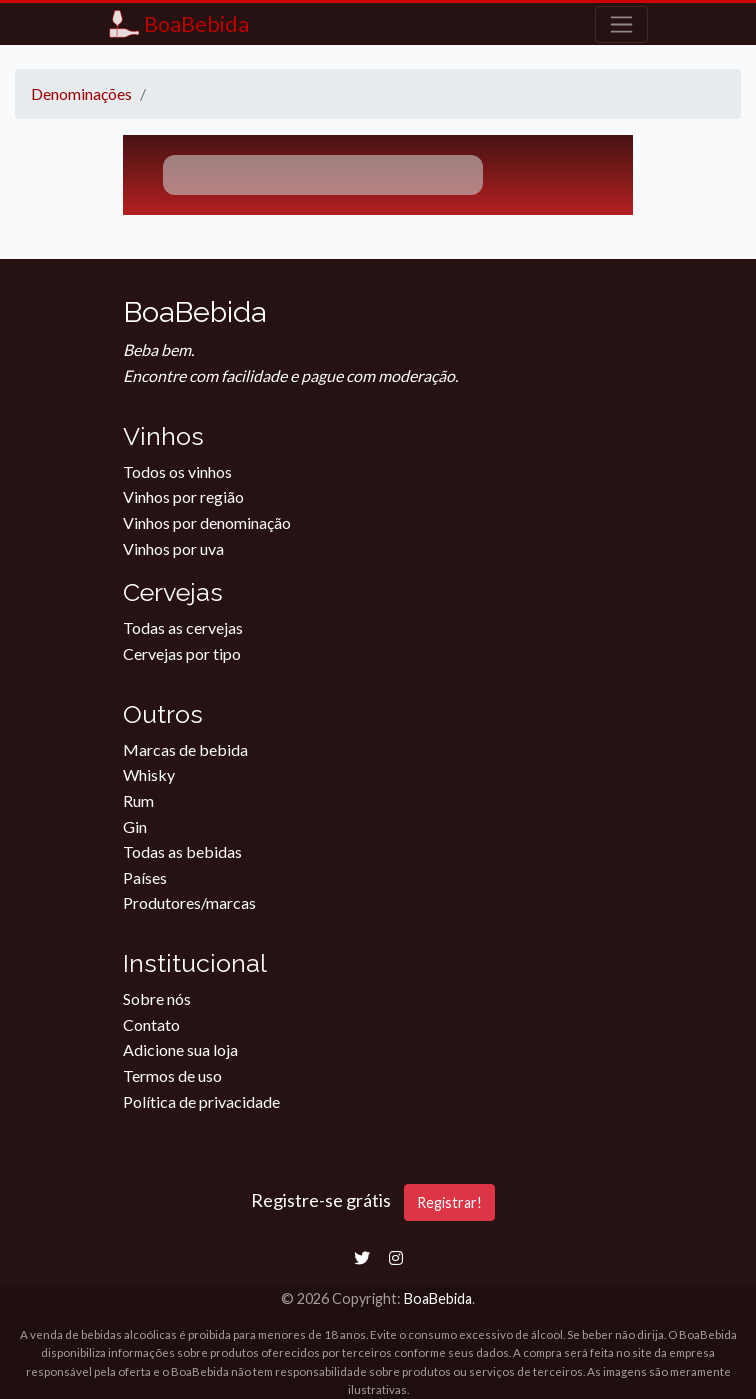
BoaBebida (438, 1298)
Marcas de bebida (185, 749)
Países (145, 877)
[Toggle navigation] (621, 24)
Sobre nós (157, 998)
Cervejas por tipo (182, 653)
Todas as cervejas (183, 627)
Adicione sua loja (180, 1049)
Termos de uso (172, 1075)
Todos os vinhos (177, 471)
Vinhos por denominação (207, 522)
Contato (151, 1024)
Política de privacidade (201, 1101)
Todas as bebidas (182, 851)
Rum (138, 800)
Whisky (149, 774)
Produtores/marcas (189, 902)
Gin (135, 826)
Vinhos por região (183, 496)
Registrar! (449, 1202)
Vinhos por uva (173, 548)
